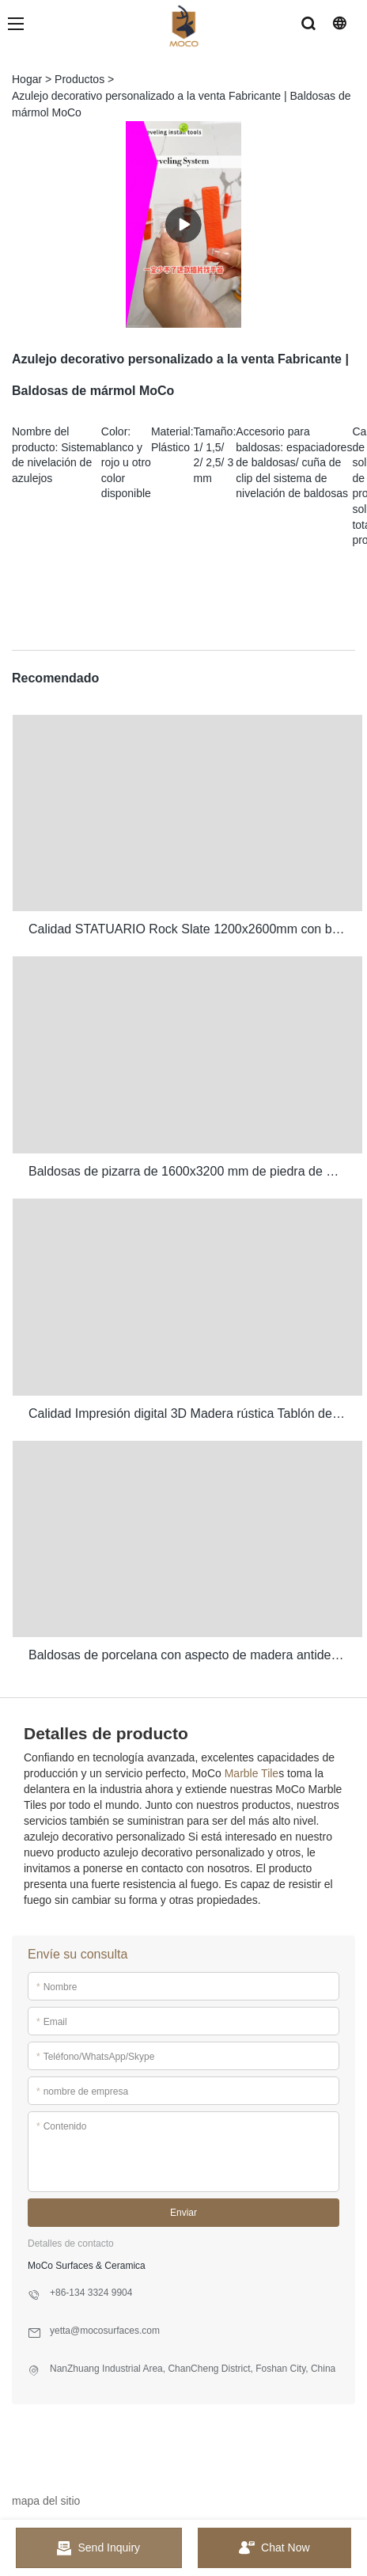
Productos (79, 79)
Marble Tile (251, 1773)
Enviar (183, 2212)
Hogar (27, 79)
